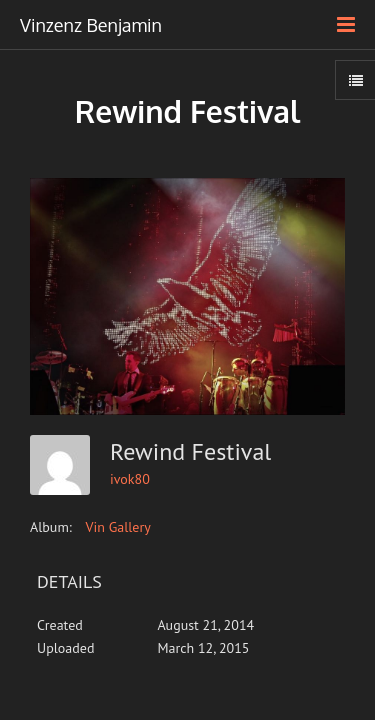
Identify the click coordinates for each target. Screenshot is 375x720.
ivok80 (130, 479)
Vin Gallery (118, 527)
